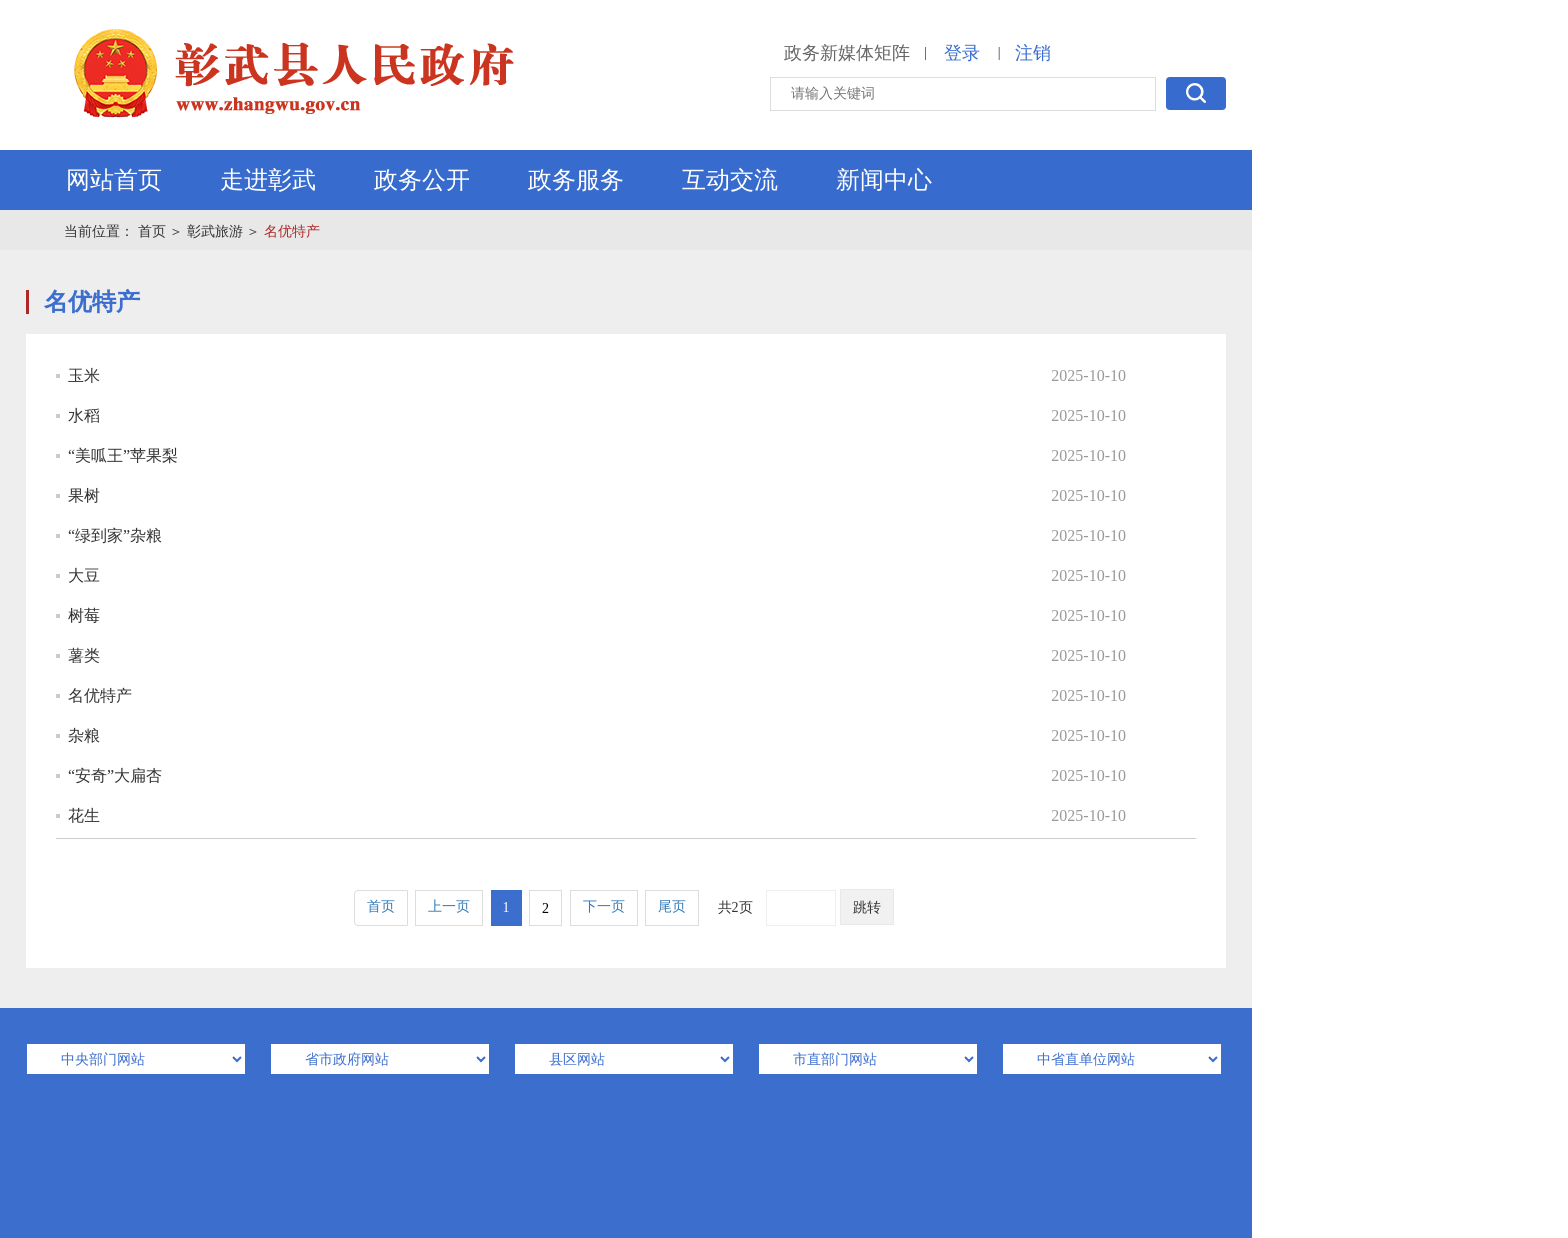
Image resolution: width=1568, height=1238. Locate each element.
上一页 (449, 906)
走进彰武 (268, 180)
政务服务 (576, 180)
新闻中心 (884, 180)
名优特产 (292, 231)
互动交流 (730, 180)
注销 (1033, 53)
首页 (152, 231)
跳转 (867, 907)
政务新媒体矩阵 (847, 53)
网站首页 (114, 180)
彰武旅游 (215, 231)
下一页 (604, 906)
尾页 (672, 906)
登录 (962, 53)
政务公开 (422, 180)
